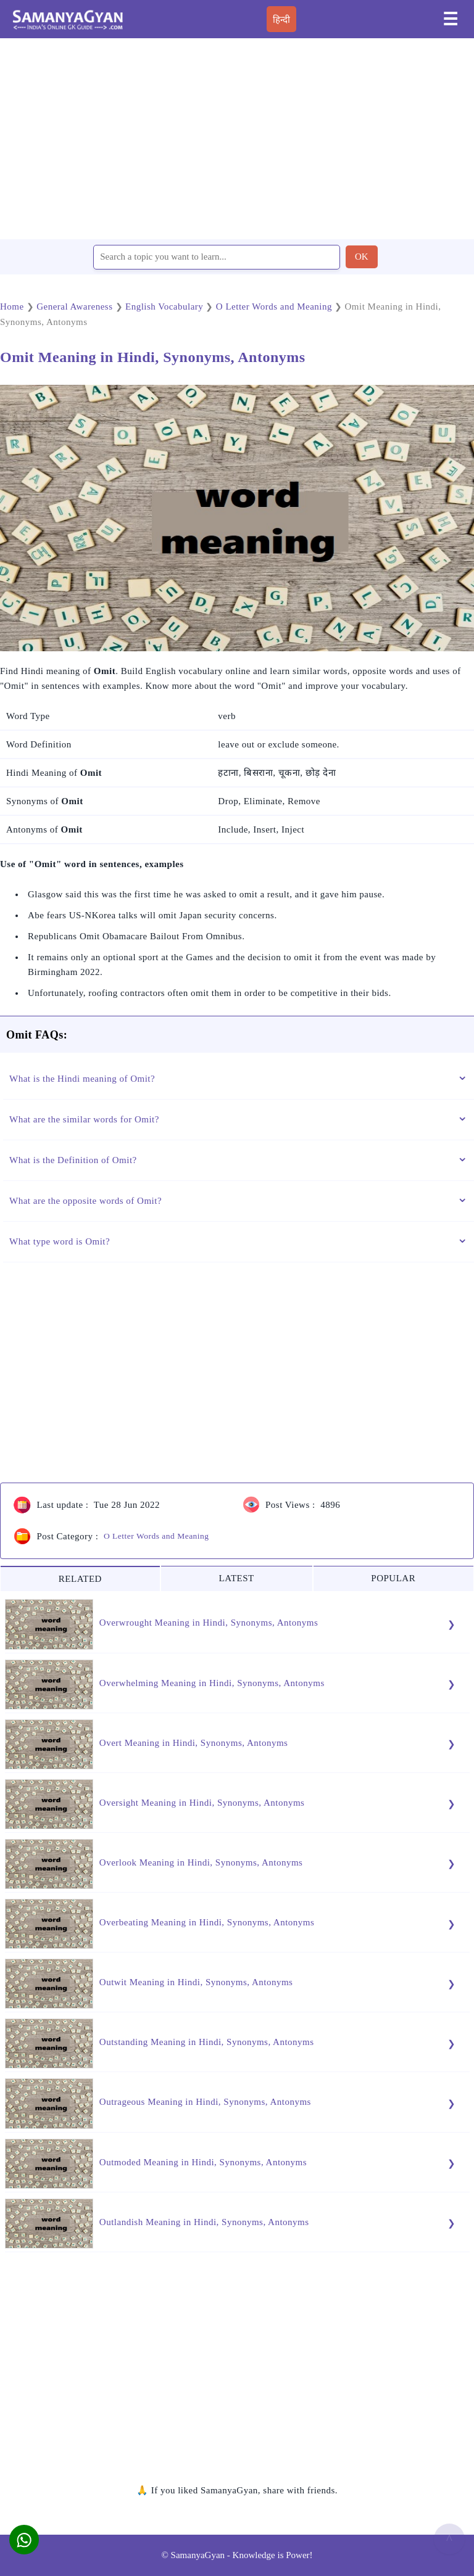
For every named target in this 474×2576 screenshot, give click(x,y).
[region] (237, 138)
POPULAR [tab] (393, 1578)
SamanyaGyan (198, 2555)
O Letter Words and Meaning (156, 1536)
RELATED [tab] (80, 1579)
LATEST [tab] (236, 1578)
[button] (24, 2539)
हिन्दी (281, 20)
